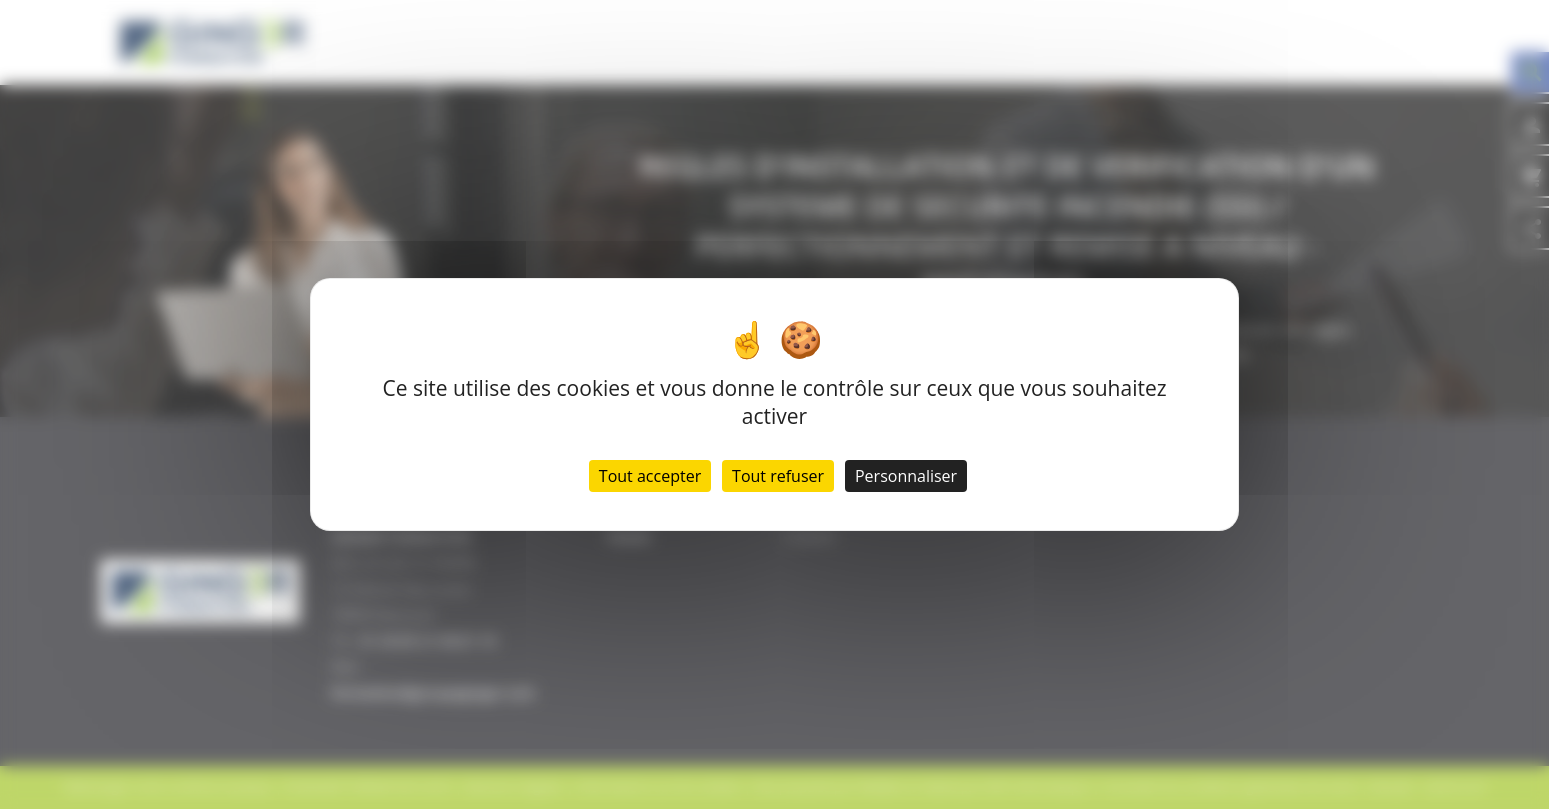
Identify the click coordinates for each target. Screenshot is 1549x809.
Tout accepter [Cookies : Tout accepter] (650, 476)
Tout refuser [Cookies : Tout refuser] (778, 476)
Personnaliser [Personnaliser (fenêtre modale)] (906, 476)
